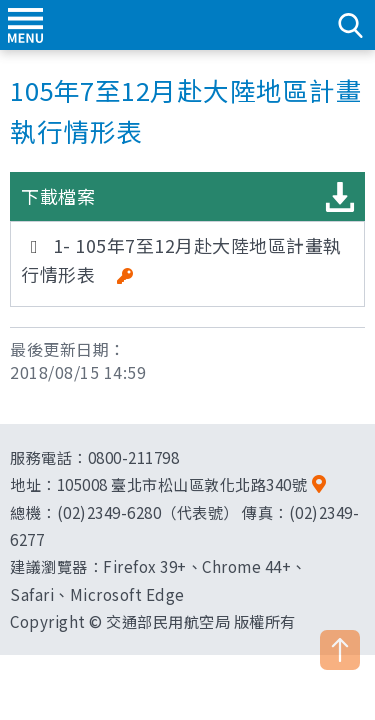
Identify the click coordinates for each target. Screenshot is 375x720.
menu (25, 25)
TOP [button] (340, 650)
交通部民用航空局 (188, 25)
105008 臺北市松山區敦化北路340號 (182, 484)
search (350, 25)
